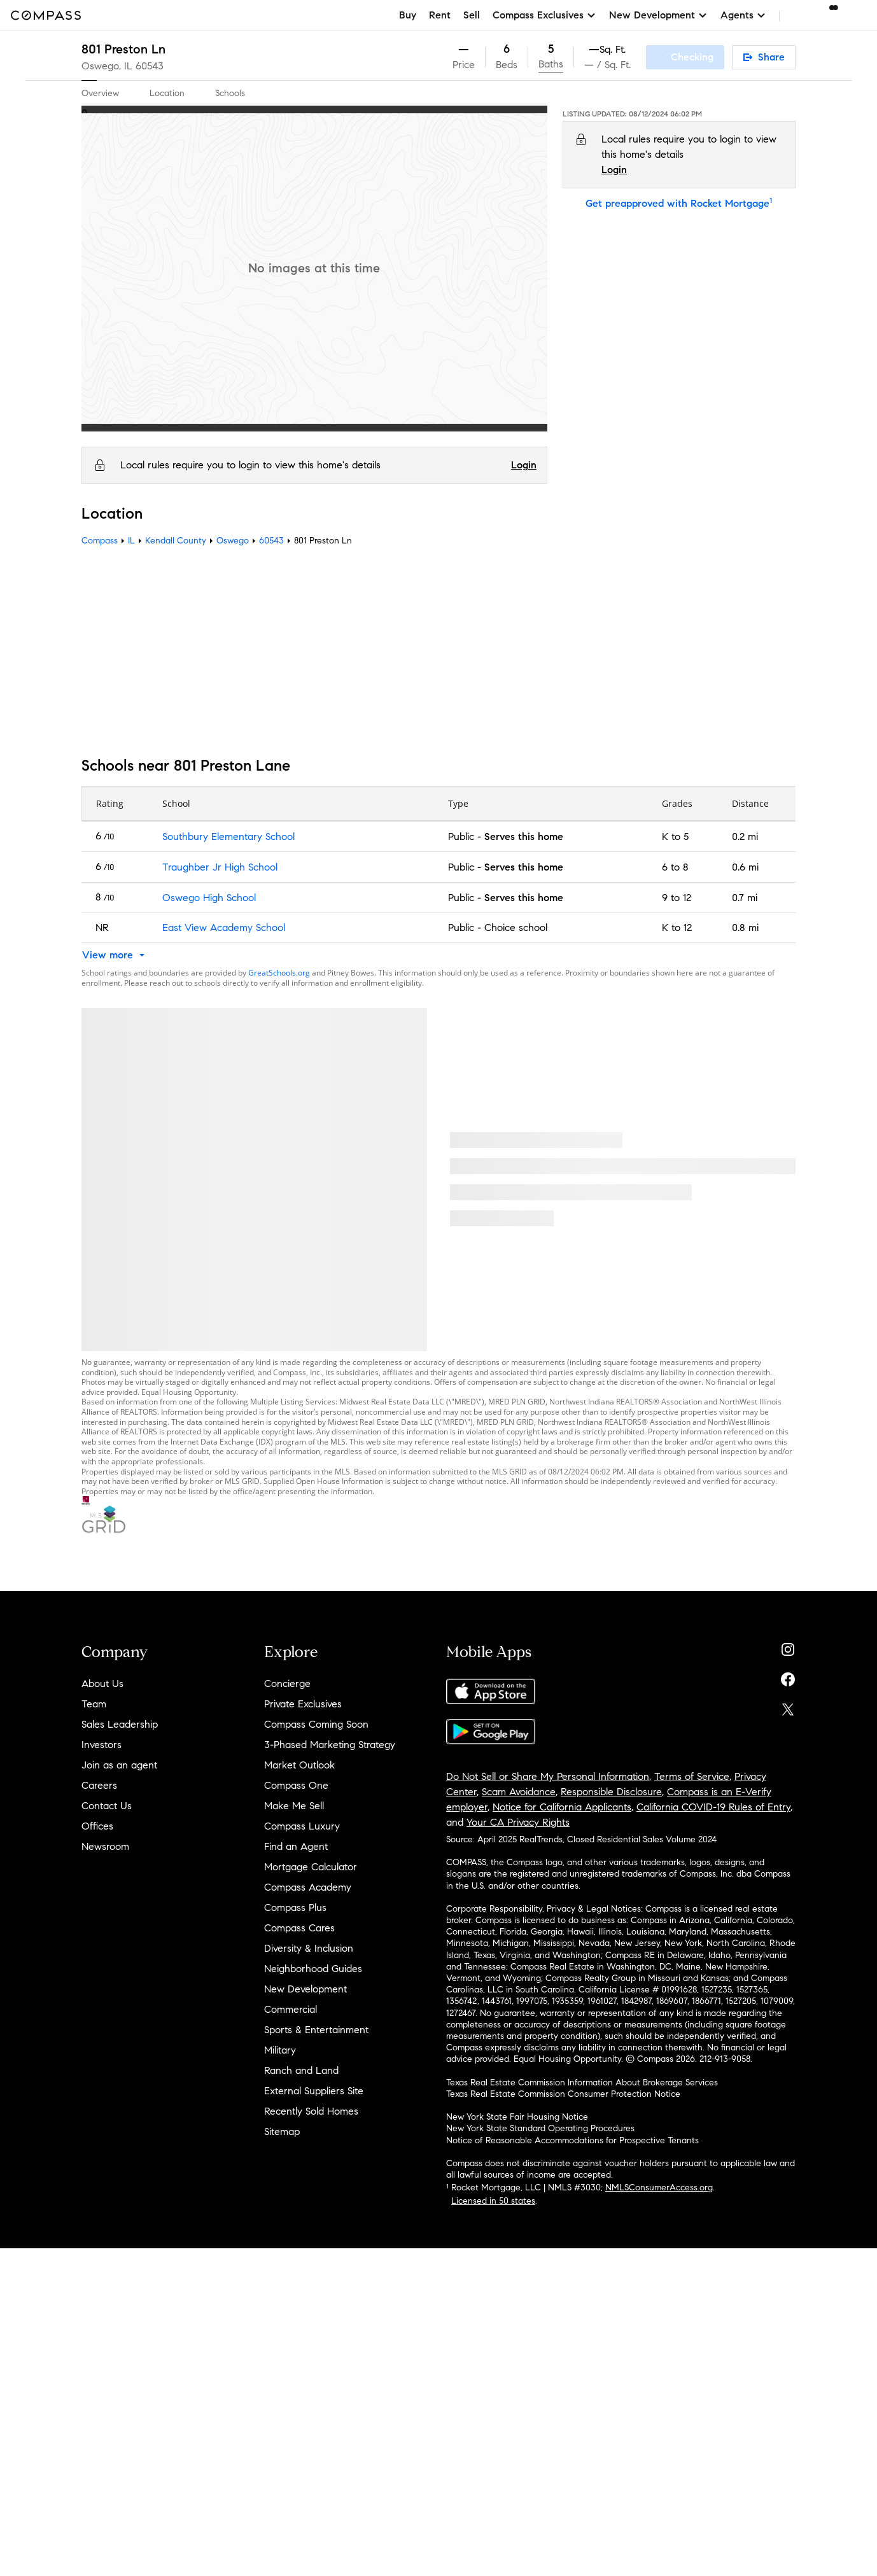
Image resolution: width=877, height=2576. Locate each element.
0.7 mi (744, 898)
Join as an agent (119, 1765)
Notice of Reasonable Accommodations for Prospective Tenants (572, 2140)
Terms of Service (691, 1776)
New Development (305, 1989)
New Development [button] (658, 15)
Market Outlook (299, 1765)
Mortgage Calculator (310, 1867)
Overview (100, 93)
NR (102, 927)
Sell (471, 15)
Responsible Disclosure (611, 1792)
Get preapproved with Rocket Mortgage (679, 203)
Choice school (515, 927)
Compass (99, 540)
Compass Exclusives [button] (544, 15)
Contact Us (106, 1806)
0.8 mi (745, 927)
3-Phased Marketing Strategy (329, 1745)
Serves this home (523, 836)
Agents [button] (743, 15)
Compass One (296, 1785)
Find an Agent (296, 1846)
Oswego (232, 540)
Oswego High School (209, 898)
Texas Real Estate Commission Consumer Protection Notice (563, 2094)
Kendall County (175, 540)
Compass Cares (299, 1928)
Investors (101, 1745)
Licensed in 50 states (493, 2200)
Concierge (287, 1683)
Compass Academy (307, 1887)
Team (93, 1704)
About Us (102, 1683)
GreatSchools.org (279, 972)
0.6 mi (745, 867)
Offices (97, 1826)
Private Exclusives (303, 1704)
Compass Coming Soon (316, 1724)
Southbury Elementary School (228, 836)
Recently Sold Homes (311, 2111)
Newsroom (105, 1846)
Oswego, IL (106, 66)
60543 (150, 66)
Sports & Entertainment (316, 2030)
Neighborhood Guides (313, 1969)
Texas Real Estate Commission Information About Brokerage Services (582, 2082)
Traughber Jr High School (219, 867)
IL (131, 540)
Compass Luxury (302, 1826)
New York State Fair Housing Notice (517, 2116)
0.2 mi (745, 836)
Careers (99, 1785)
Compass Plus (295, 1907)
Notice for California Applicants (562, 1807)
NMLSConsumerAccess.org (659, 2187)
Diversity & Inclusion (308, 1948)
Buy (407, 15)
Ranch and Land (301, 2070)
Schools (230, 93)
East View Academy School (223, 927)
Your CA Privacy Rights (518, 1822)
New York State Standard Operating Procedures (540, 2128)
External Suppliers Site (313, 2091)
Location (167, 93)
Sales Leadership (119, 1724)
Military (280, 2050)
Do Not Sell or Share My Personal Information (547, 1776)
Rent (440, 15)
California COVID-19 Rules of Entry (713, 1807)
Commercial (290, 2009)
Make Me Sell (294, 1806)
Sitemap (282, 2131)
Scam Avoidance (519, 1792)
